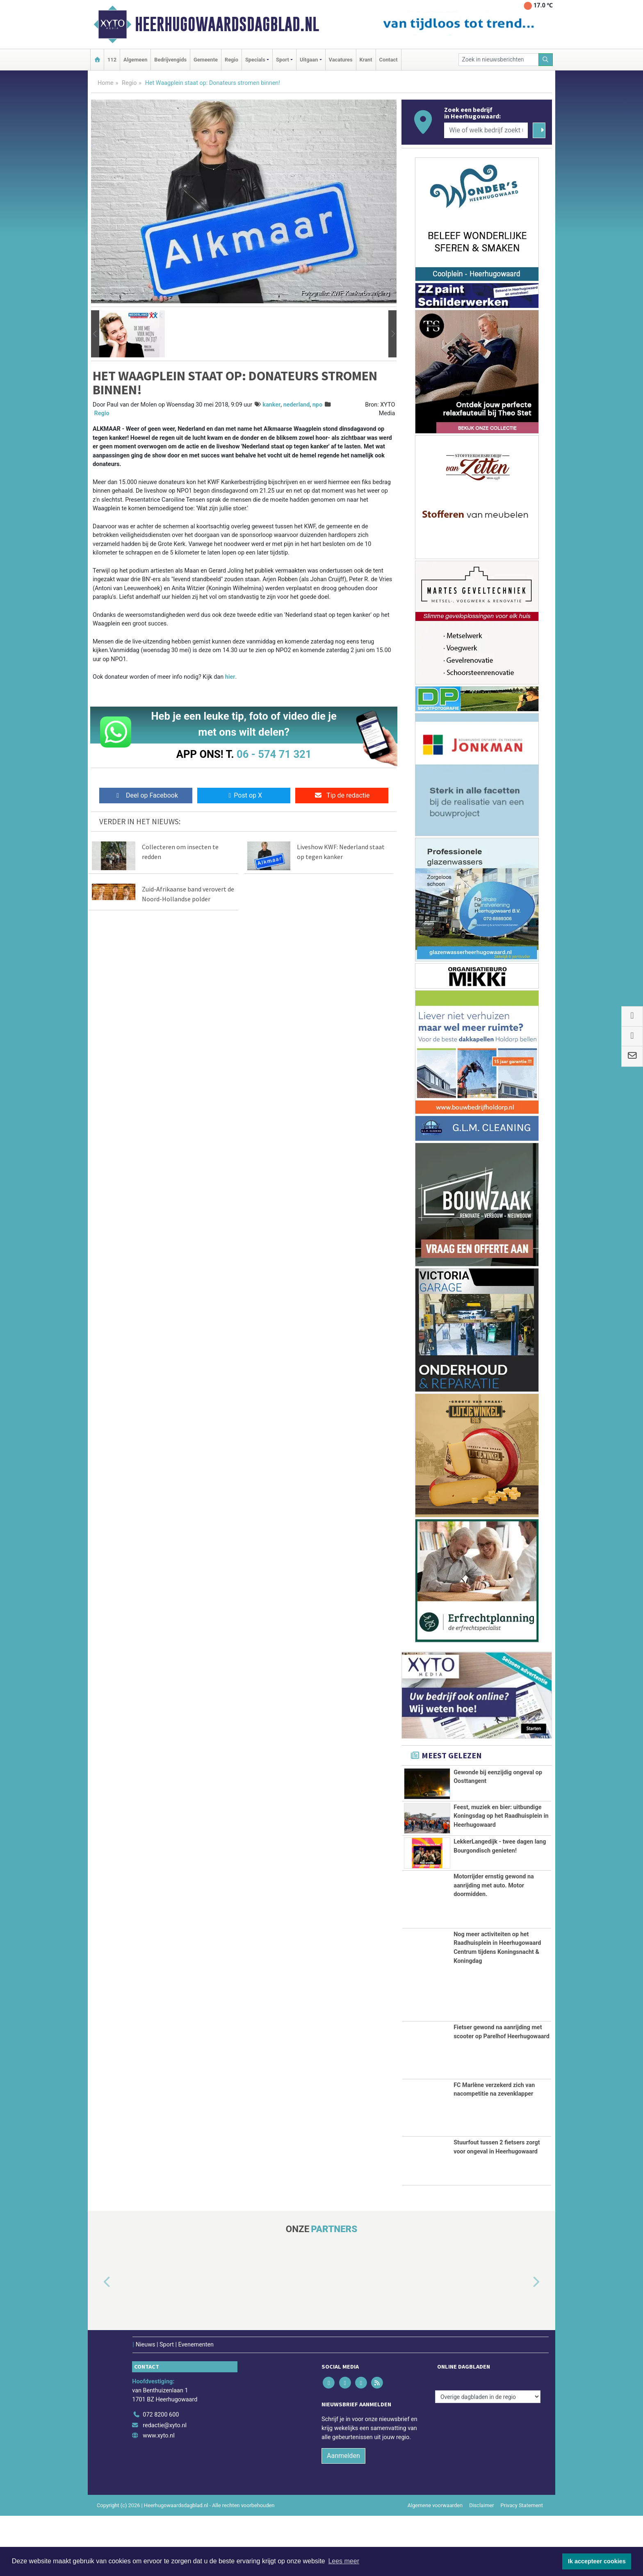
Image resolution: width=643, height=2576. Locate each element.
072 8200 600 (161, 2474)
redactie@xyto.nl (165, 2485)
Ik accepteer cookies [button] (597, 2561)
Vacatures (341, 60)
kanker (271, 404)
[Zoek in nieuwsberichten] (498, 59)
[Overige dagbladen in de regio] (487, 2456)
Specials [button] (255, 60)
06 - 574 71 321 (274, 754)
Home (106, 83)
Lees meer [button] (343, 2561)
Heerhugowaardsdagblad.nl (227, 24)
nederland (296, 404)
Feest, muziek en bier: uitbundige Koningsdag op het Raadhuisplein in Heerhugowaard (501, 1821)
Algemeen (135, 60)
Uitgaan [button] (309, 60)
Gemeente (206, 60)
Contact (388, 60)
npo (317, 404)
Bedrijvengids (170, 60)
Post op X (244, 795)
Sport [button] (282, 60)
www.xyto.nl (158, 2495)
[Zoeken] (545, 59)
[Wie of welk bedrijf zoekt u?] (486, 130)
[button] (95, 334)
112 (111, 60)
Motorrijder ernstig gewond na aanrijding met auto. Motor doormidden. (494, 1945)
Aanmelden (343, 2515)
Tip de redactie (341, 795)
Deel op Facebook (146, 795)
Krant (366, 60)
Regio (231, 60)
